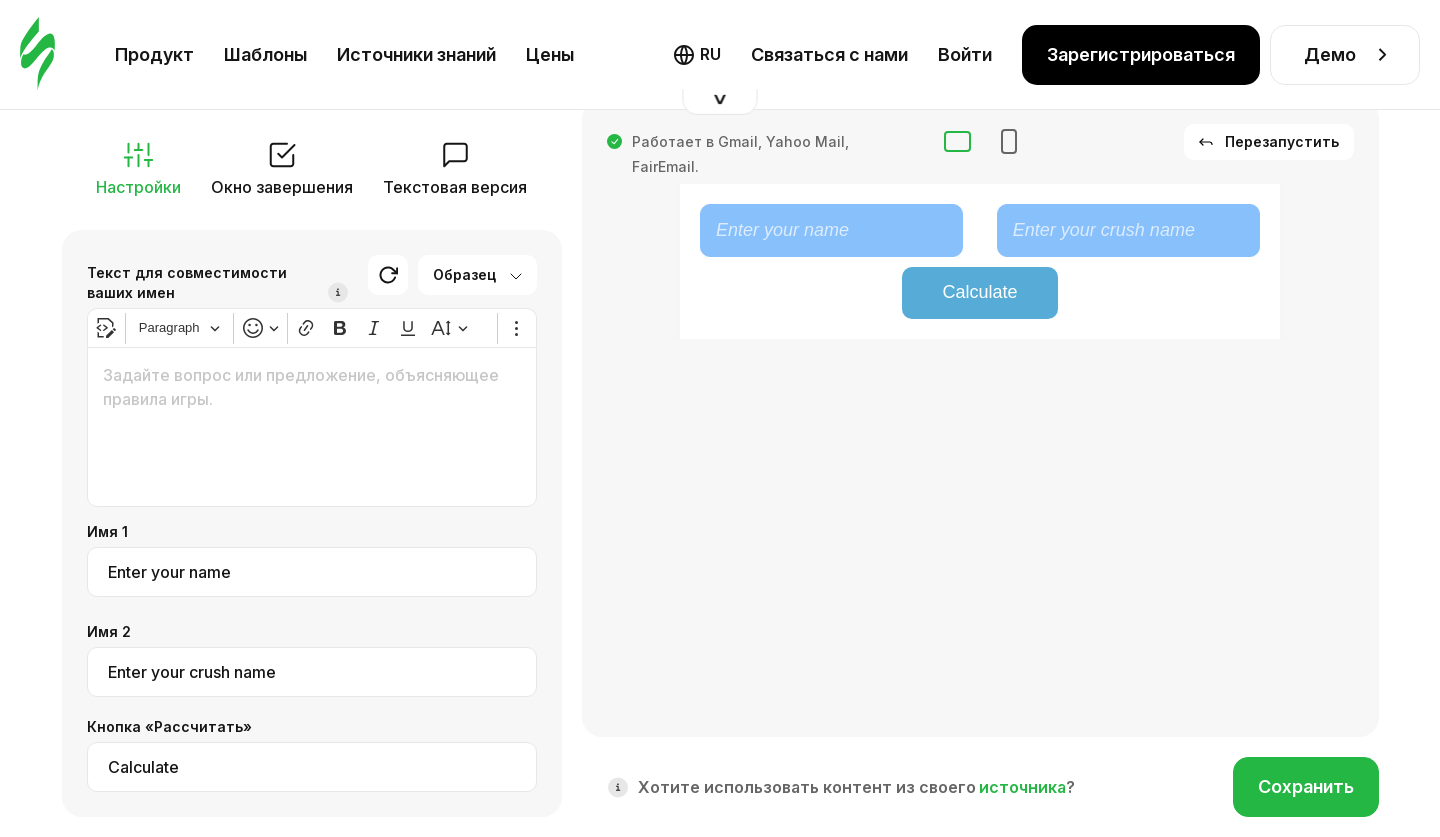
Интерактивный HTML (750, 49)
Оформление (1302, 50)
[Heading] (179, 328)
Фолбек (900, 49)
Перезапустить (1269, 141)
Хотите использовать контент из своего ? (856, 787)
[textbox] (312, 427)
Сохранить (1306, 786)
